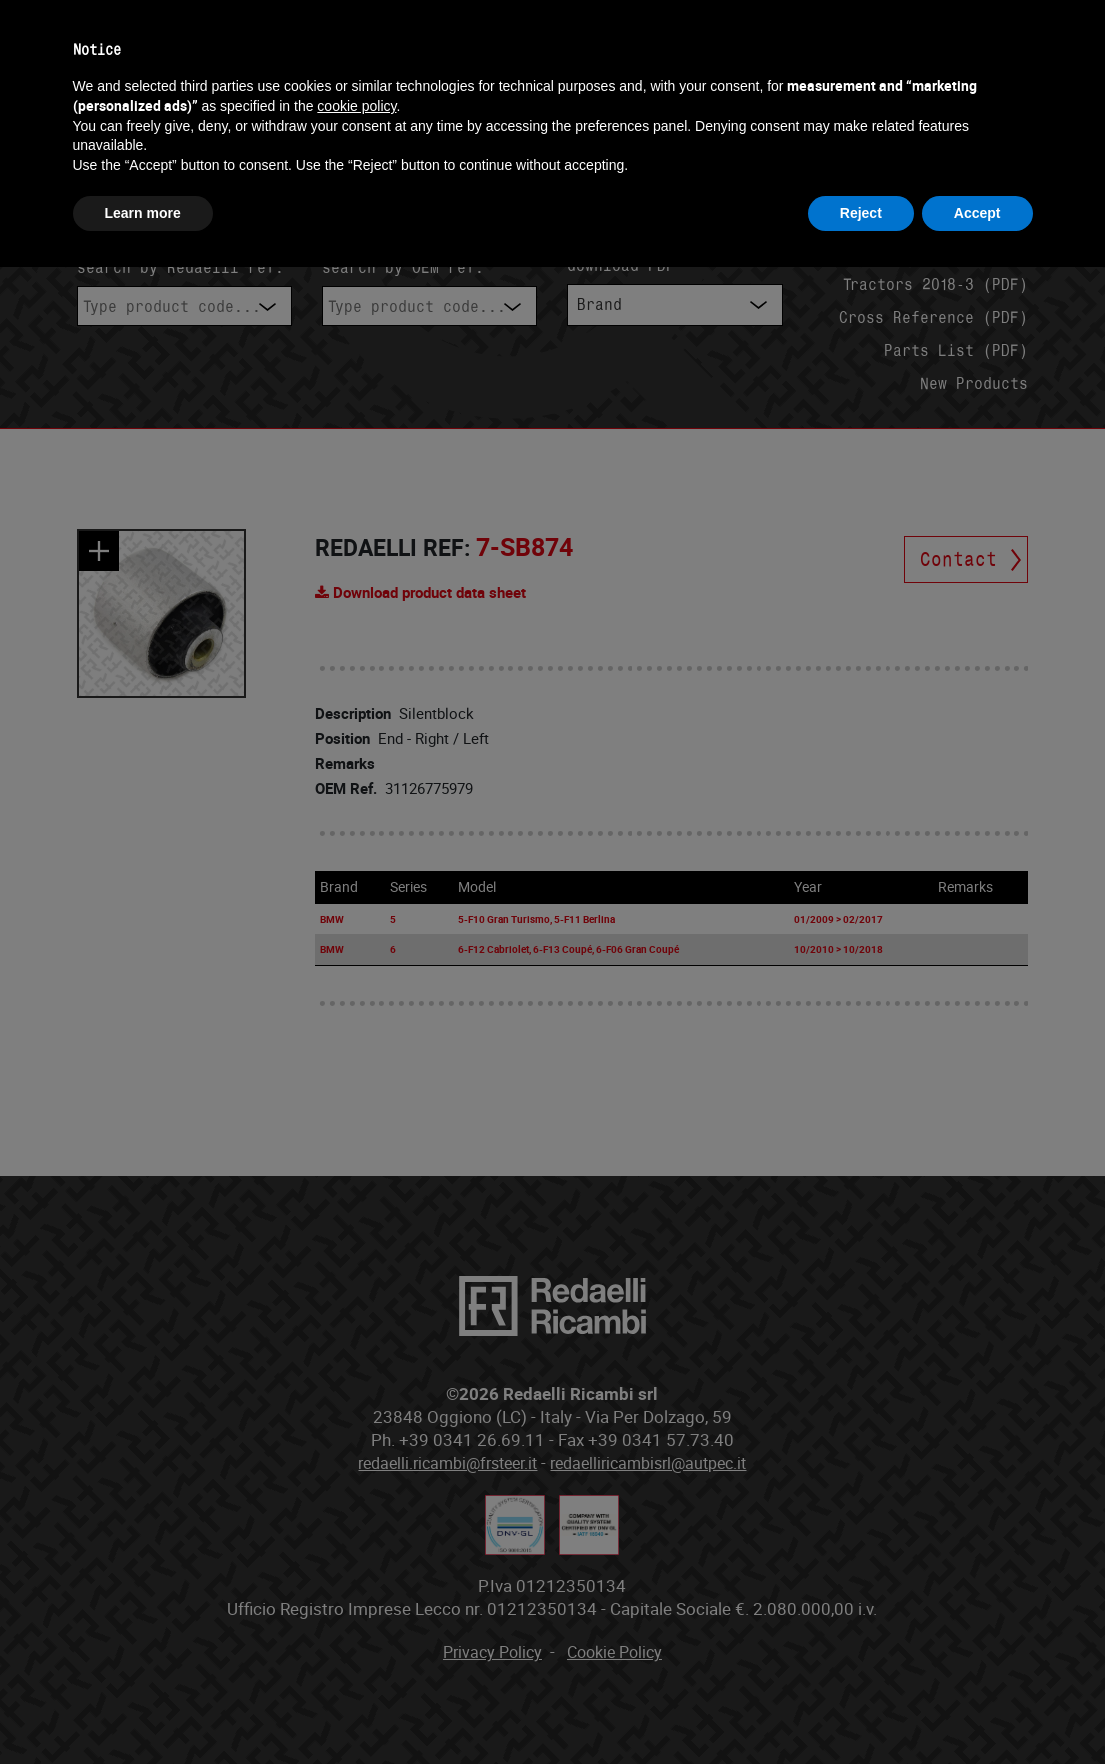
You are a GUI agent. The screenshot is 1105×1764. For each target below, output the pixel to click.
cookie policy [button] (356, 106)
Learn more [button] (143, 213)
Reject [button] (861, 213)
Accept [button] (977, 213)
